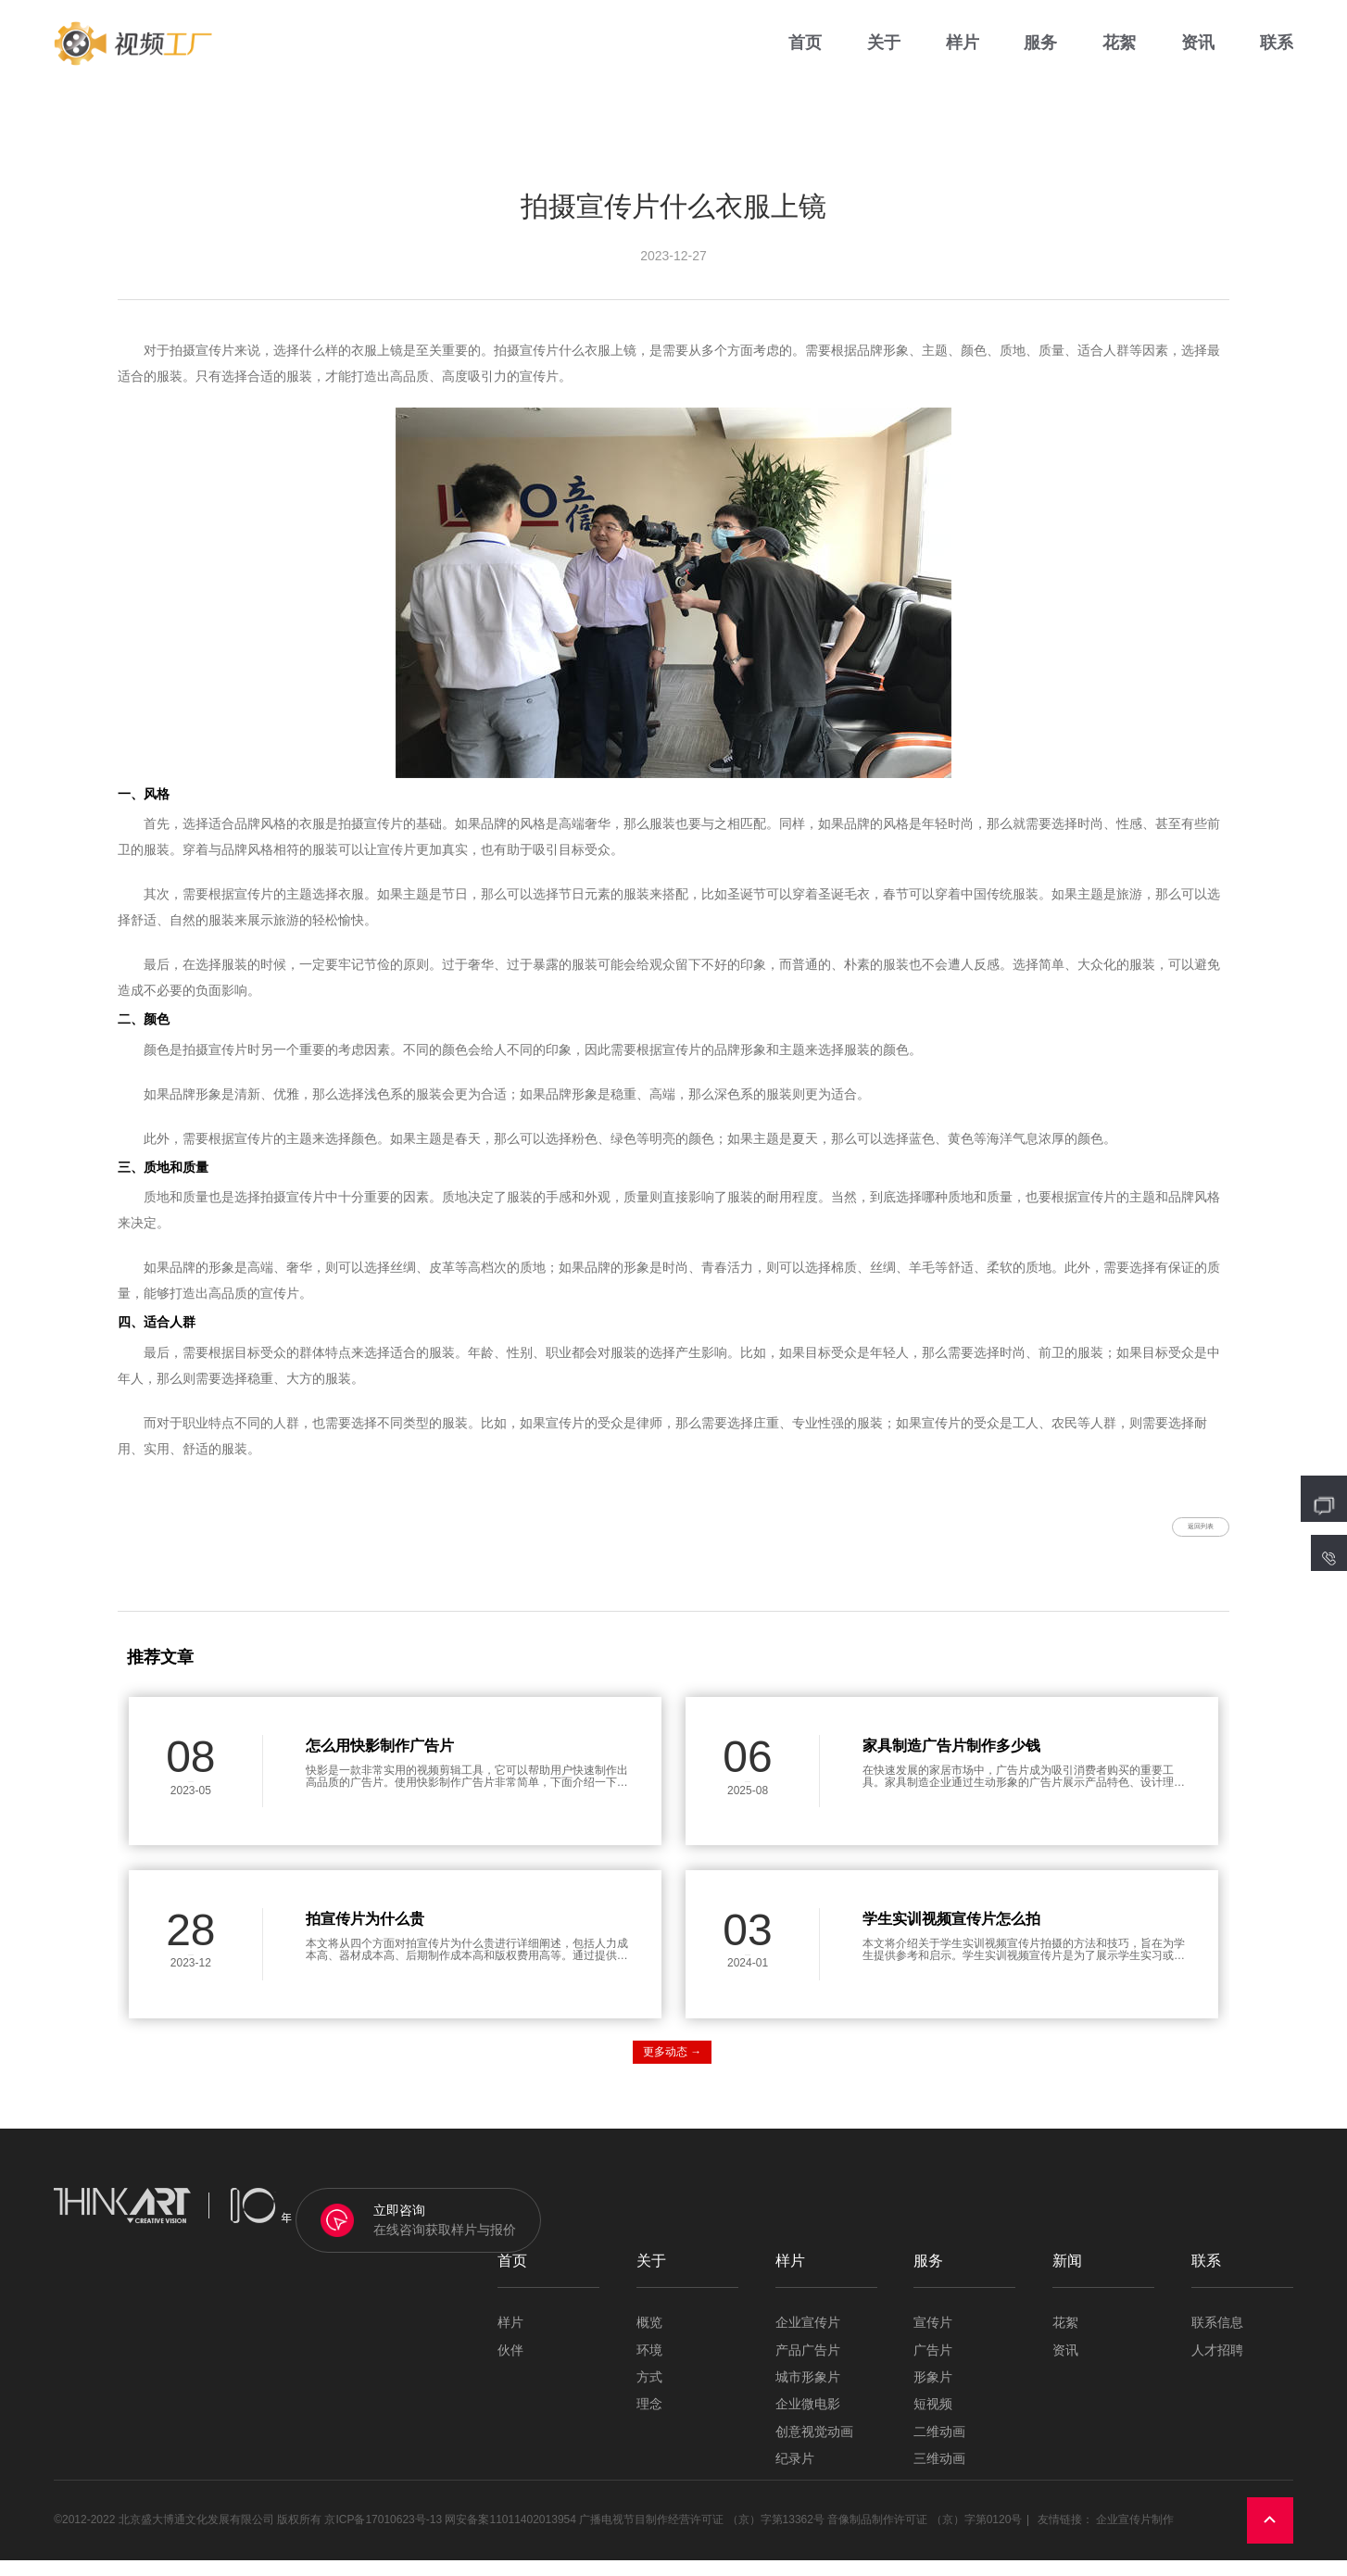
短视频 (932, 2420)
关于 (883, 55)
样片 (962, 55)
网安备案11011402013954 (510, 2535)
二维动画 (939, 2447)
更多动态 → (672, 2066)
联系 (1276, 55)
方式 (649, 2393)
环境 (649, 2365)
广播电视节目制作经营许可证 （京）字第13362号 (702, 2535)
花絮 (1119, 55)
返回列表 (1175, 1534)
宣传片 (932, 2338)
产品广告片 (807, 2365)
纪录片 (794, 2475)
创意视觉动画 (814, 2447)
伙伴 (510, 2365)
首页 (805, 55)
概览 (649, 2338)
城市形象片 (807, 2393)
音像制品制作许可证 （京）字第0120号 (924, 2535)
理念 (649, 2420)
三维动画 (939, 2475)
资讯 (1198, 55)
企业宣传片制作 (1135, 2535)
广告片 (932, 2365)
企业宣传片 (807, 2338)
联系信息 (1217, 2338)
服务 (1040, 55)
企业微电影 (807, 2420)
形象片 (932, 2393)
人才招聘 (1217, 2365)
